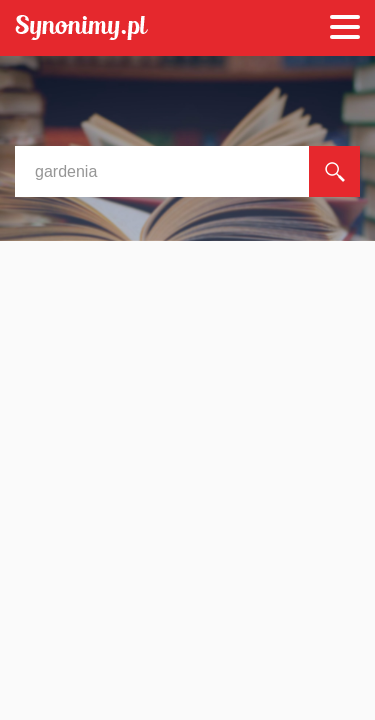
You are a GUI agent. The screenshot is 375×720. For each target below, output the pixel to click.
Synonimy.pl (81, 28)
